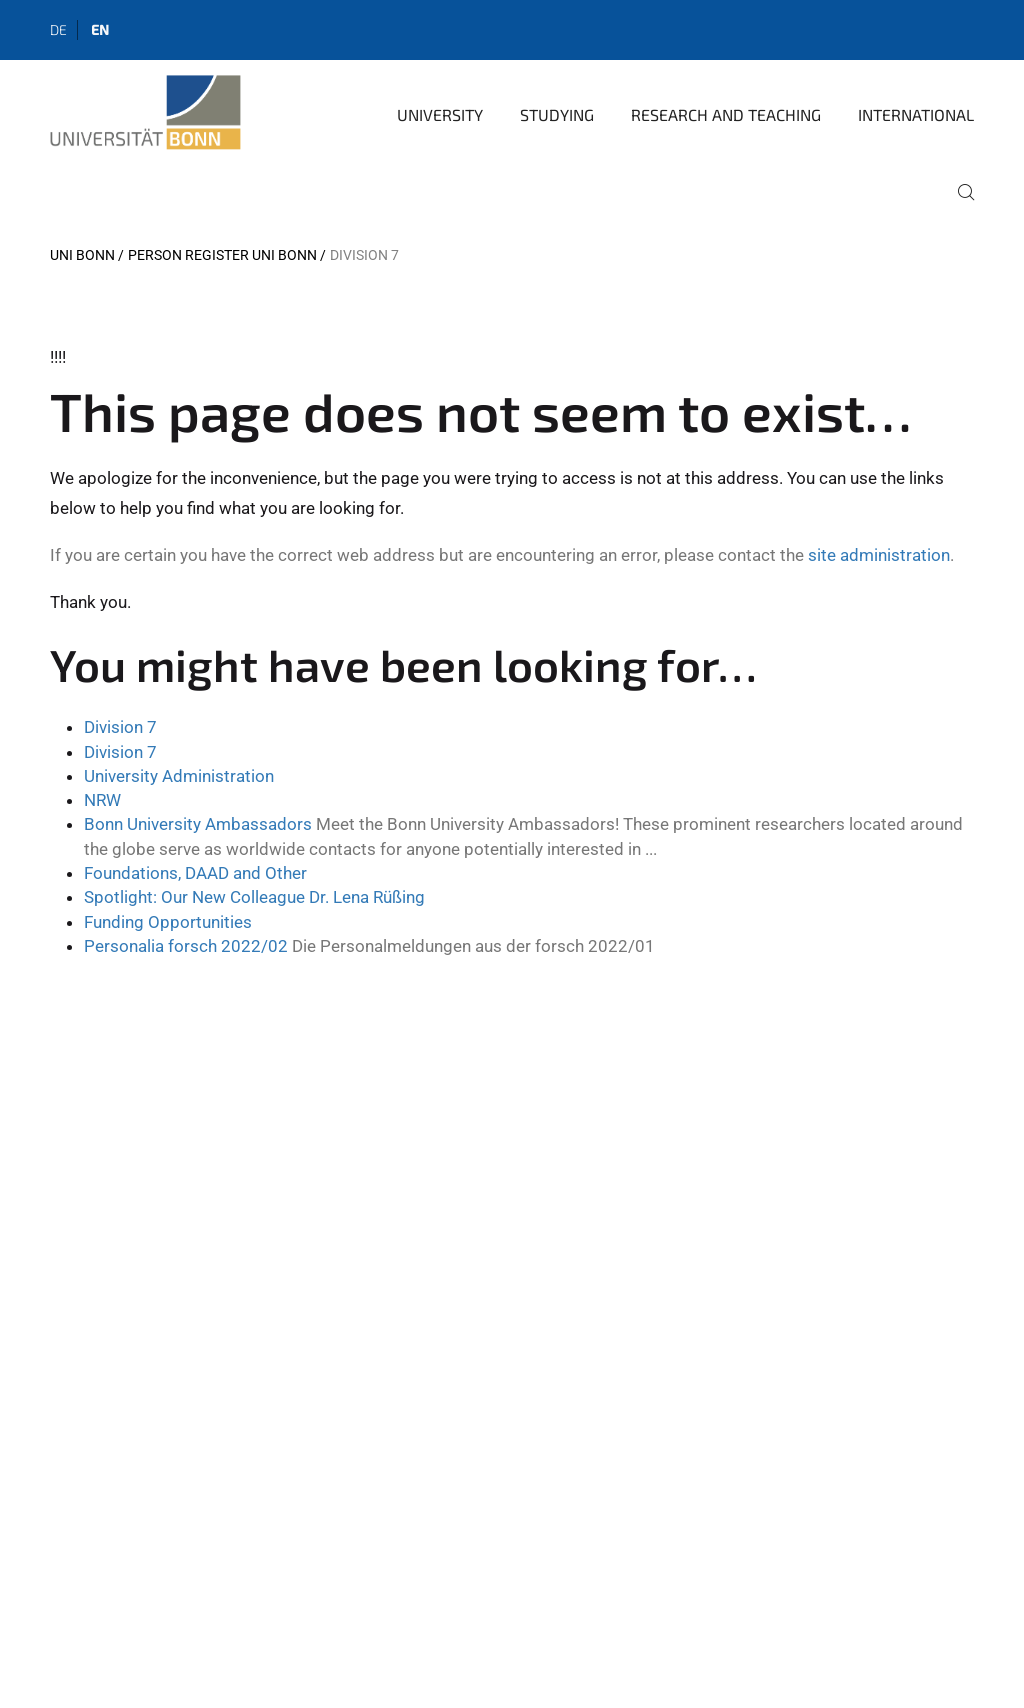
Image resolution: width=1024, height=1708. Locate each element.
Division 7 (120, 727)
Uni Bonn (82, 255)
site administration (879, 555)
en (100, 29)
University (440, 114)
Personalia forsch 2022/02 (186, 946)
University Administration (179, 776)
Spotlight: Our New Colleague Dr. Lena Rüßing (254, 897)
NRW (102, 800)
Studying (557, 114)
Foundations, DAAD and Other (195, 873)
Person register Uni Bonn (222, 255)
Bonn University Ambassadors (198, 824)
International (916, 114)
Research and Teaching (726, 114)
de (58, 29)
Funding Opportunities (168, 922)
